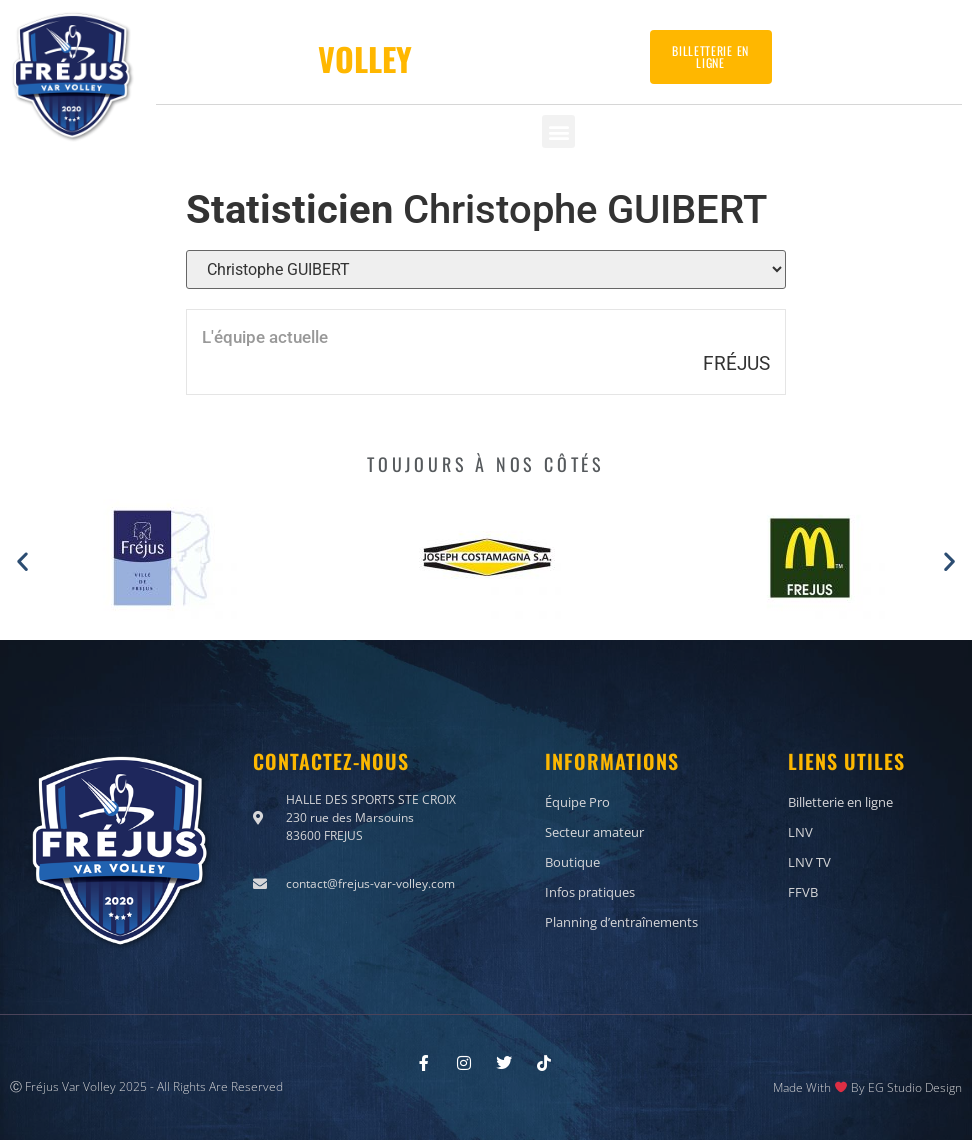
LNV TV (809, 861)
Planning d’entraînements (621, 921)
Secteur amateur (594, 831)
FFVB (803, 891)
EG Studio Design (915, 1086)
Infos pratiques (590, 891)
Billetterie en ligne (840, 801)
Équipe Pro (577, 801)
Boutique (572, 861)
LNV (800, 831)
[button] (558, 131)
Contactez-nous (884, 49)
